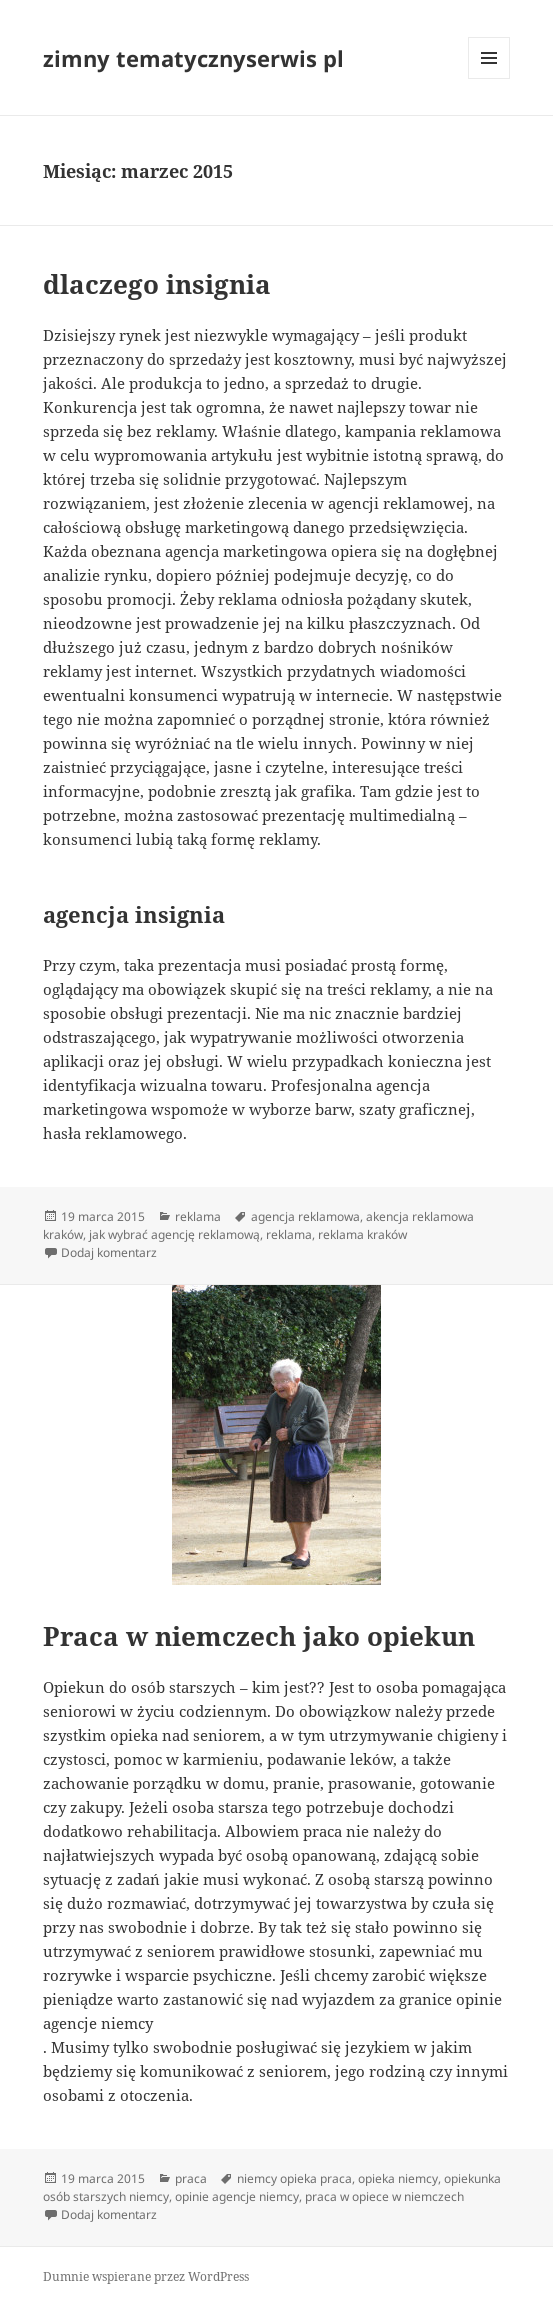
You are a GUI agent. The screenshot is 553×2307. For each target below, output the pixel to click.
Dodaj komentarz (109, 1252)
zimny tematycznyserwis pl (193, 58)
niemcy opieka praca (294, 2178)
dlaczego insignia (157, 284)
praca (191, 2178)
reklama (198, 1216)
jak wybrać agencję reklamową (174, 1234)
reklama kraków (362, 1234)
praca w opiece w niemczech (384, 2196)
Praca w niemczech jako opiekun (259, 1636)
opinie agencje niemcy (237, 2196)
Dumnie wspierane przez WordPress (146, 2276)
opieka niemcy (398, 2178)
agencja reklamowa (305, 1216)
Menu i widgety (489, 78)
